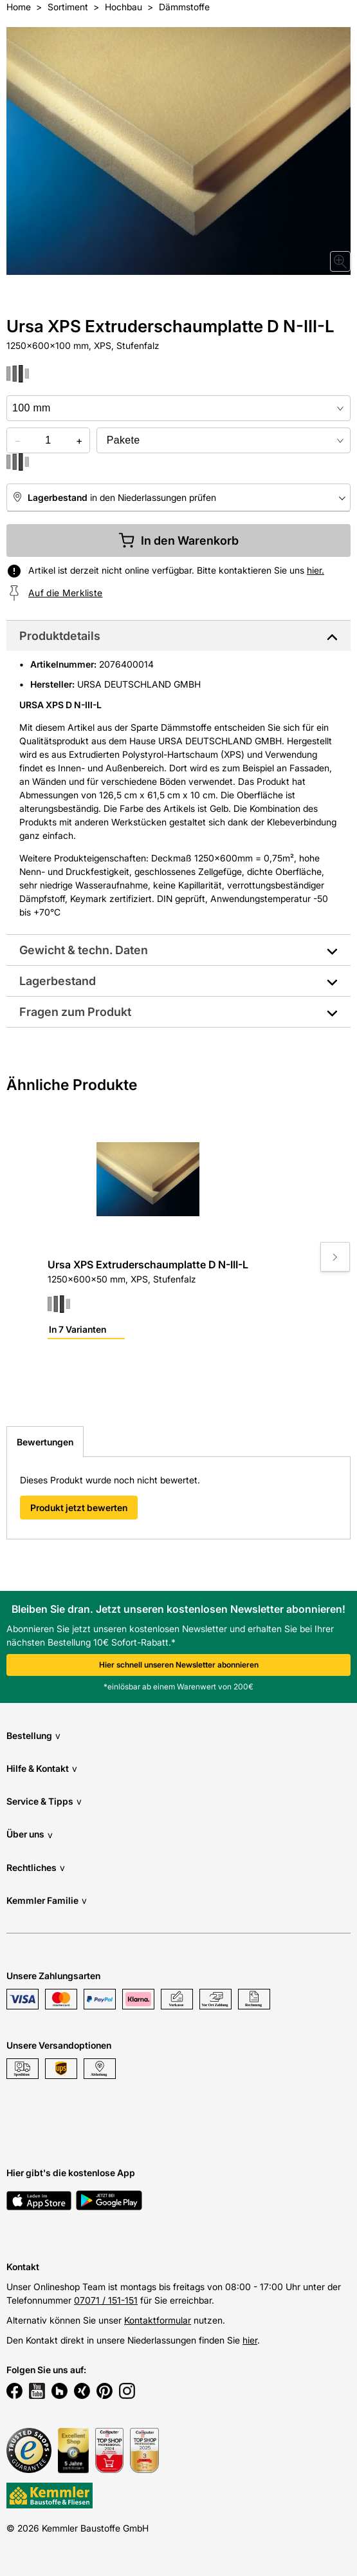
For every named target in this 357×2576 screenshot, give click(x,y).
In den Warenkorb (178, 540)
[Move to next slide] (335, 1257)
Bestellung (33, 1735)
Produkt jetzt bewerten (78, 1507)
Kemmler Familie (46, 1900)
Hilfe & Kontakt (41, 1768)
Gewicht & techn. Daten (83, 950)
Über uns (29, 1834)
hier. (315, 570)
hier (250, 2340)
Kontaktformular (157, 2320)
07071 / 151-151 (106, 2300)
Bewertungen (45, 1441)
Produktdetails (59, 636)
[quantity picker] (48, 440)
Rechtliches (35, 1867)
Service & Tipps (44, 1801)
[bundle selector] (223, 440)
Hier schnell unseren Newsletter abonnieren (179, 1664)
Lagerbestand (57, 981)
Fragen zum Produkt (75, 1012)
